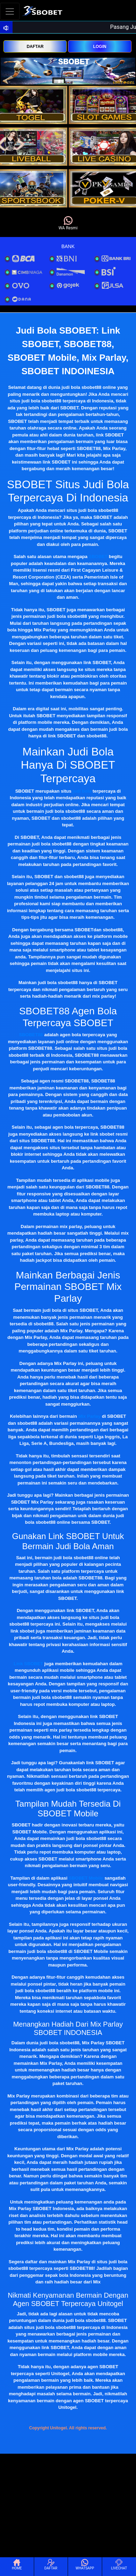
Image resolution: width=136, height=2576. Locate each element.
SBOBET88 (31, 1034)
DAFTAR (35, 46)
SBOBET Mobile (86, 1878)
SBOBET (98, 556)
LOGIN (99, 46)
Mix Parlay (89, 1416)
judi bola (82, 791)
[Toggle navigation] (10, 11)
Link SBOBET (28, 1663)
